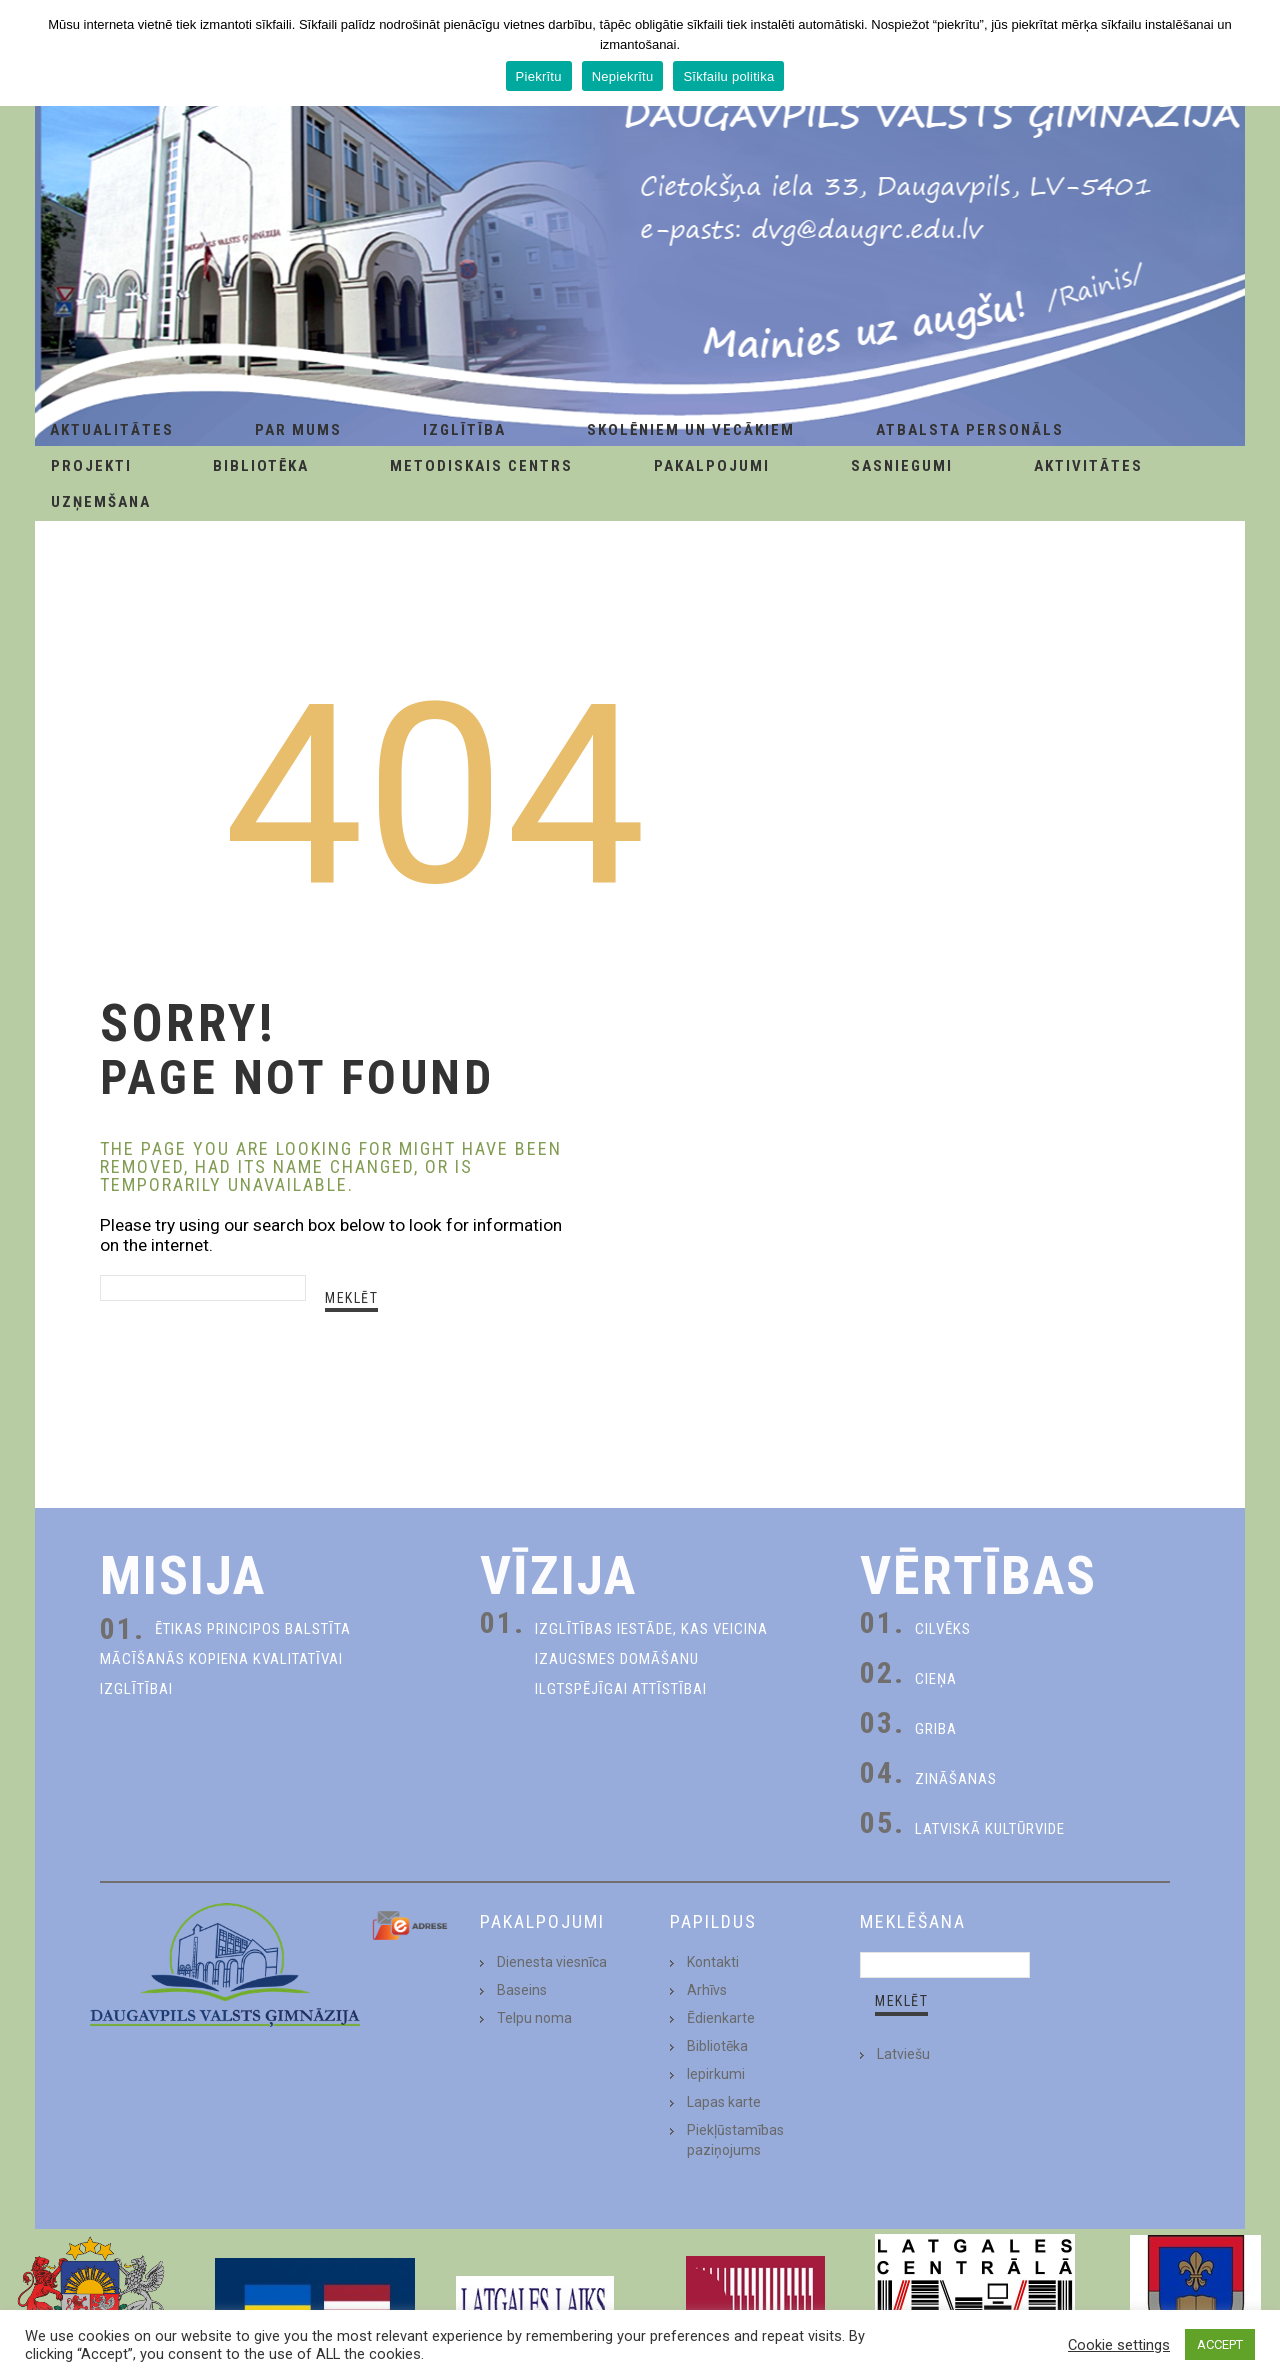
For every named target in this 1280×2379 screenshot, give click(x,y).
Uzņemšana (101, 502)
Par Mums (298, 430)
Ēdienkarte (721, 2018)
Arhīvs (707, 1990)
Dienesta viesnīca (552, 1962)
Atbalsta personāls (970, 430)
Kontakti (713, 1962)
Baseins (522, 1990)
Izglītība (464, 430)
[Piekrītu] (1255, 53)
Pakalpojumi (712, 466)
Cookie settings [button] (1119, 2345)
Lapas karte (724, 2102)
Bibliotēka (261, 466)
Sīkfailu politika (728, 76)
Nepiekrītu (623, 76)
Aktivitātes (1088, 466)
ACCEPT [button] (1220, 2344)
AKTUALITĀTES (112, 430)
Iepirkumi (716, 2074)
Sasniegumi (902, 466)
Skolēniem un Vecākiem (691, 430)
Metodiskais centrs (481, 466)
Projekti (91, 466)
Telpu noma (534, 2018)
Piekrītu (539, 76)
